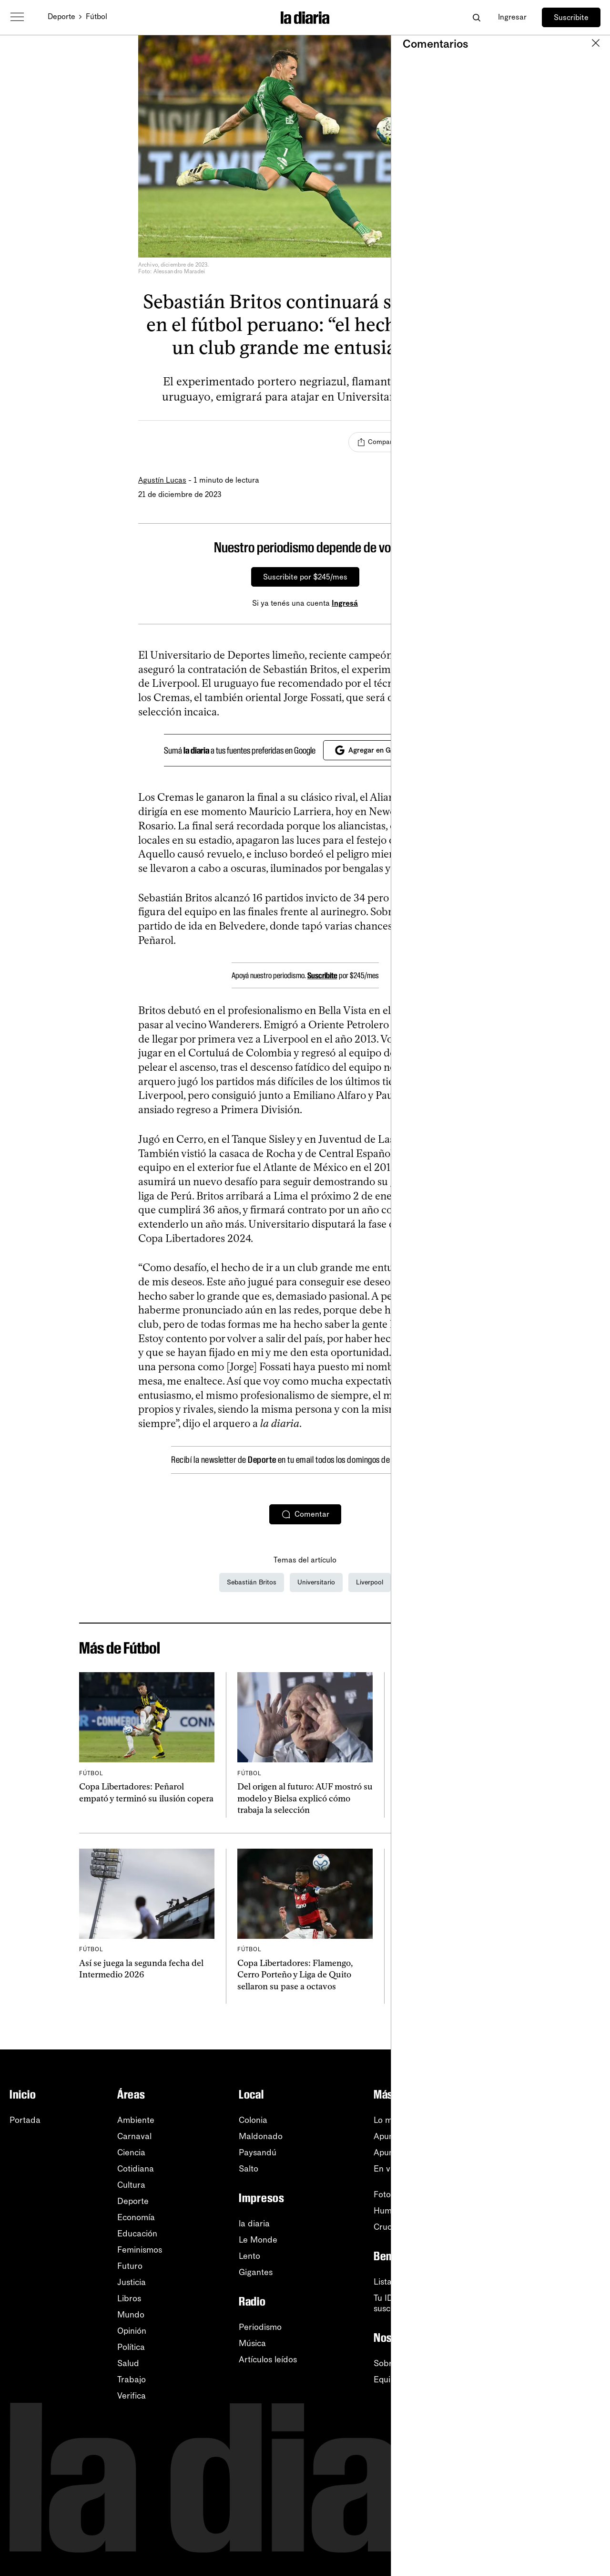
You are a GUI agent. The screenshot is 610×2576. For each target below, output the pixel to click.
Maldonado (261, 2136)
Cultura (131, 2185)
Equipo (387, 2379)
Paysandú (257, 2152)
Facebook (555, 2201)
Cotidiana (135, 2168)
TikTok (548, 2217)
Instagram (555, 2185)
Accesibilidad (561, 2304)
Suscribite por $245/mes (305, 576)
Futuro (129, 2266)
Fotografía (393, 2194)
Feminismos (139, 2250)
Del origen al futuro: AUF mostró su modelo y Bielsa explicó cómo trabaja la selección (305, 1798)
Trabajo (131, 2379)
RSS (544, 2136)
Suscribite (571, 17)
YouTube (552, 2152)
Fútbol (96, 16)
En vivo (387, 2168)
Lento (249, 2256)
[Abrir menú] (17, 17)
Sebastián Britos (251, 1582)
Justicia (131, 2282)
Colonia (253, 2120)
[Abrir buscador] (476, 17)
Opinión (131, 2331)
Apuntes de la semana (416, 2152)
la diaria (254, 2223)
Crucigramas (398, 2227)
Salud (128, 2363)
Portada (25, 2120)
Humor (387, 2210)
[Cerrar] (456, 547)
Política (131, 2347)
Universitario (316, 1582)
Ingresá (345, 603)
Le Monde (258, 2240)
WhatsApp (555, 2168)
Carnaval (134, 2136)
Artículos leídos (268, 2359)
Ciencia (131, 2152)
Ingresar (512, 16)
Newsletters (558, 2120)
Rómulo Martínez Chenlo (432, 1813)
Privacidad (556, 2321)
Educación (137, 2233)
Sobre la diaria (402, 2363)
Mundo (130, 2314)
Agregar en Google (371, 750)
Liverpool (369, 1582)
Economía (136, 2217)
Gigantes (256, 2272)
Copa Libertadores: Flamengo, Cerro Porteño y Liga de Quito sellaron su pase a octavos (294, 1975)
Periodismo (260, 2327)
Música (252, 2343)
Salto (248, 2168)
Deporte (61, 16)
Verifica (131, 2395)
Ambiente (135, 2120)
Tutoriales (554, 2288)
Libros (129, 2298)
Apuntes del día (404, 2136)
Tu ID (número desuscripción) (407, 2303)
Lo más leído (398, 2120)
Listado (388, 2281)
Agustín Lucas (162, 480)
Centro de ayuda (568, 2272)
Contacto (553, 2337)
